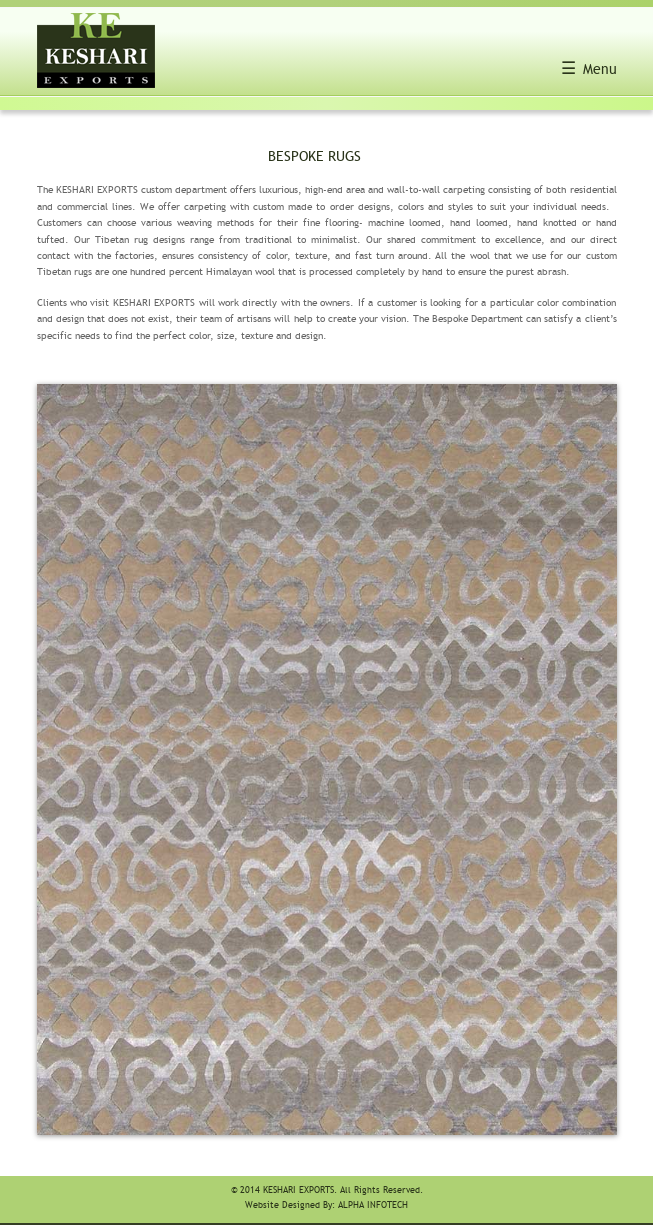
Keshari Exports (298, 1190)
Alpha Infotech (373, 1205)
